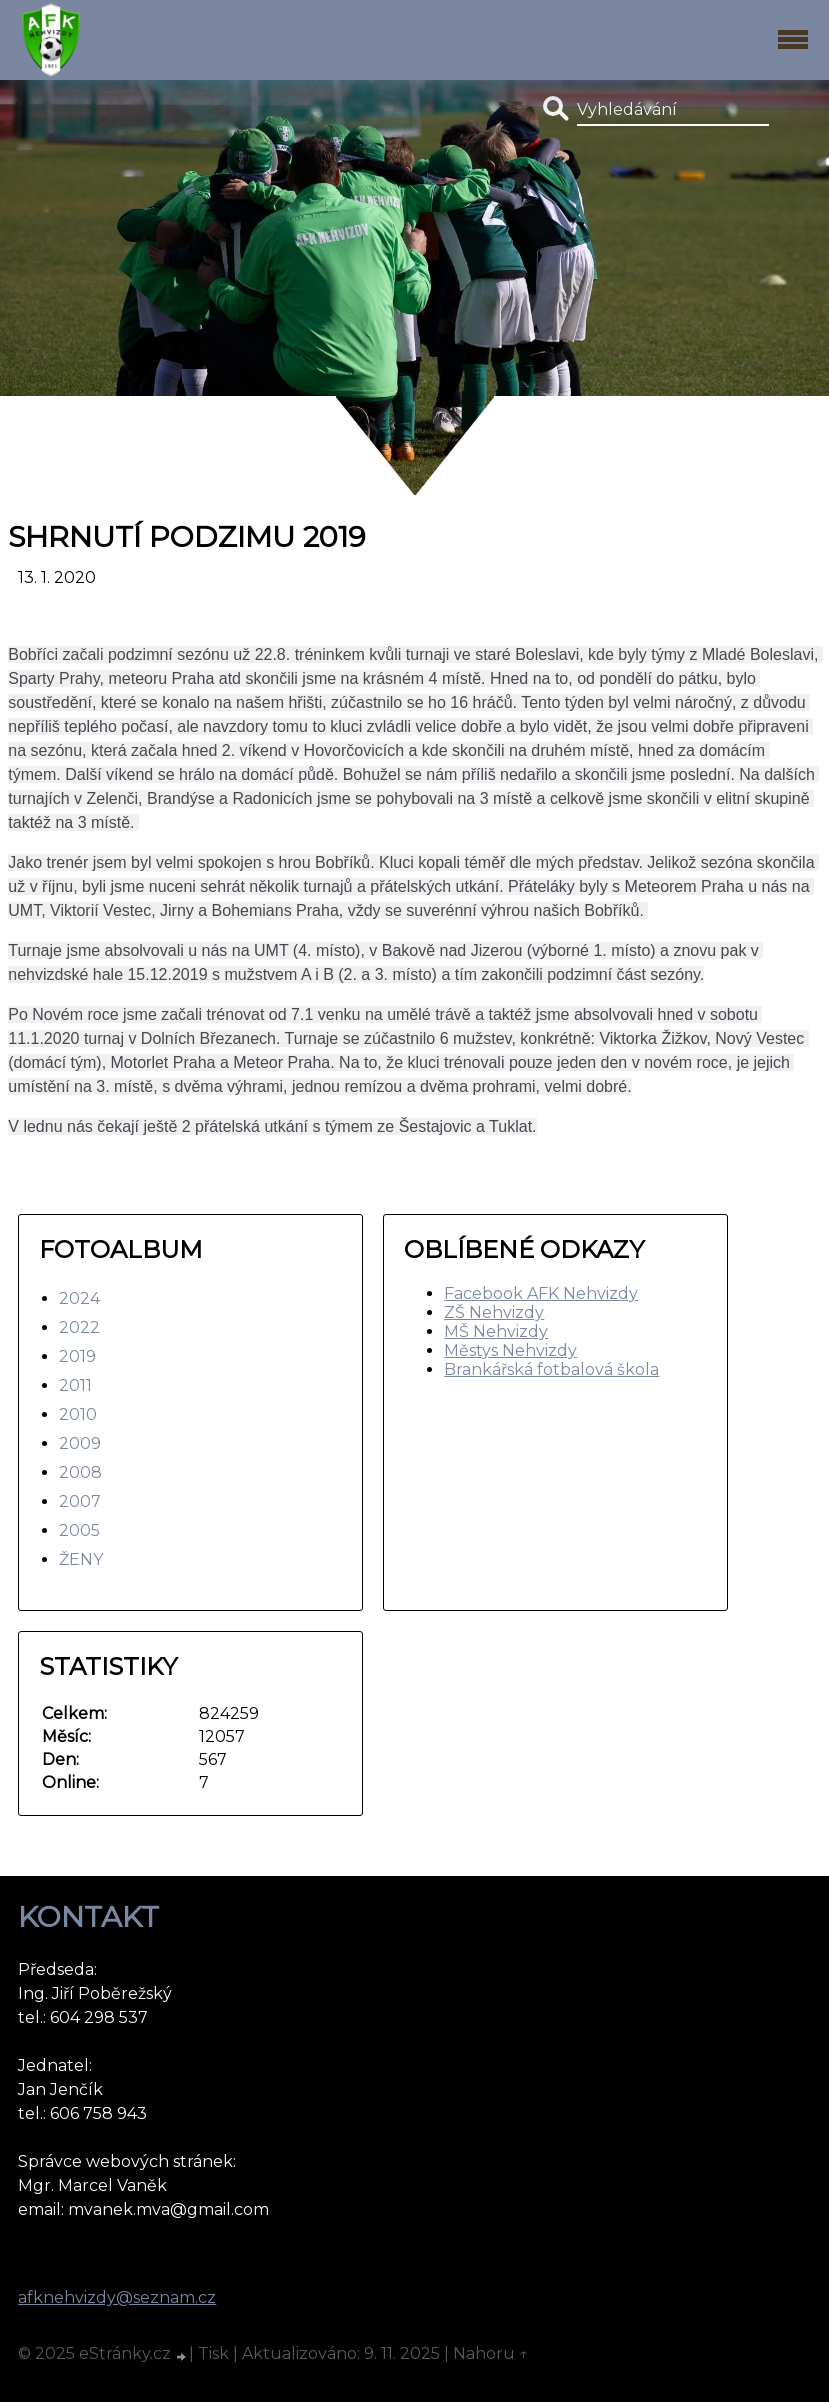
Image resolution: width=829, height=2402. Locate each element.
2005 (79, 1530)
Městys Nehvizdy (510, 1350)
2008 (80, 1472)
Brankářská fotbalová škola (551, 1369)
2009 (80, 1443)
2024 (79, 1298)
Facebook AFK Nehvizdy (541, 1293)
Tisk (213, 2353)
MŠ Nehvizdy (496, 1331)
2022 (79, 1327)
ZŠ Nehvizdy (494, 1312)
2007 (80, 1501)
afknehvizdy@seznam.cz (117, 2297)
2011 (75, 1385)
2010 (78, 1414)
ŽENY (81, 1559)
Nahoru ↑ (491, 2353)
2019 (77, 1356)
